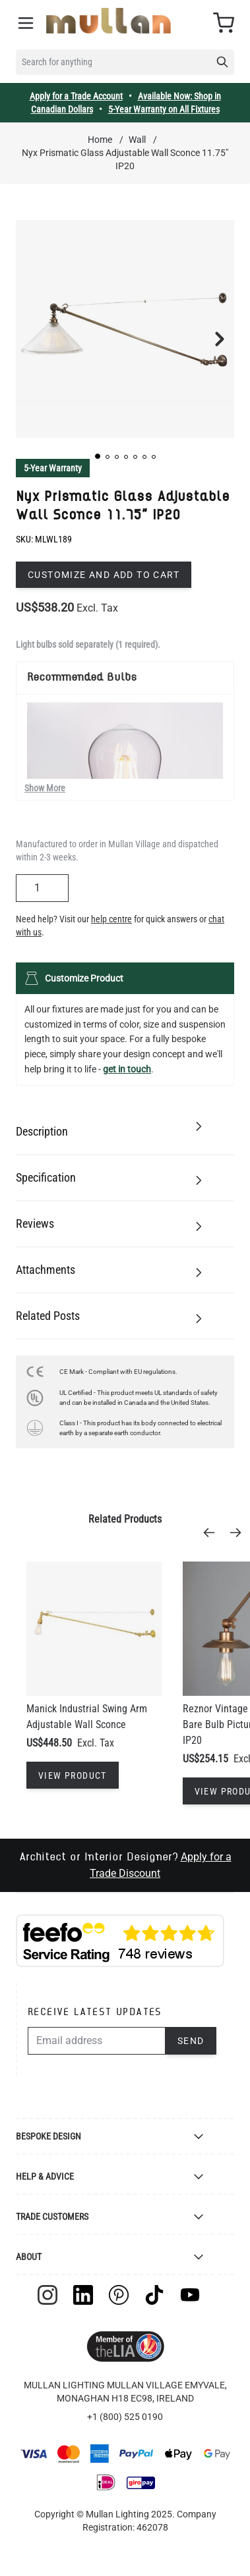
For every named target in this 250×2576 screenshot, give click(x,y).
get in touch (127, 1069)
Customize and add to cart (103, 574)
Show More (44, 788)
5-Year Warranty (53, 468)
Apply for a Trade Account (76, 96)
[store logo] (108, 21)
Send (190, 2041)
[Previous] (213, 1532)
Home (100, 139)
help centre (111, 919)
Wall (137, 139)
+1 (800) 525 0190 (125, 2416)
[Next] (239, 1532)
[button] (97, 456)
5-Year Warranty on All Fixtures (164, 109)
